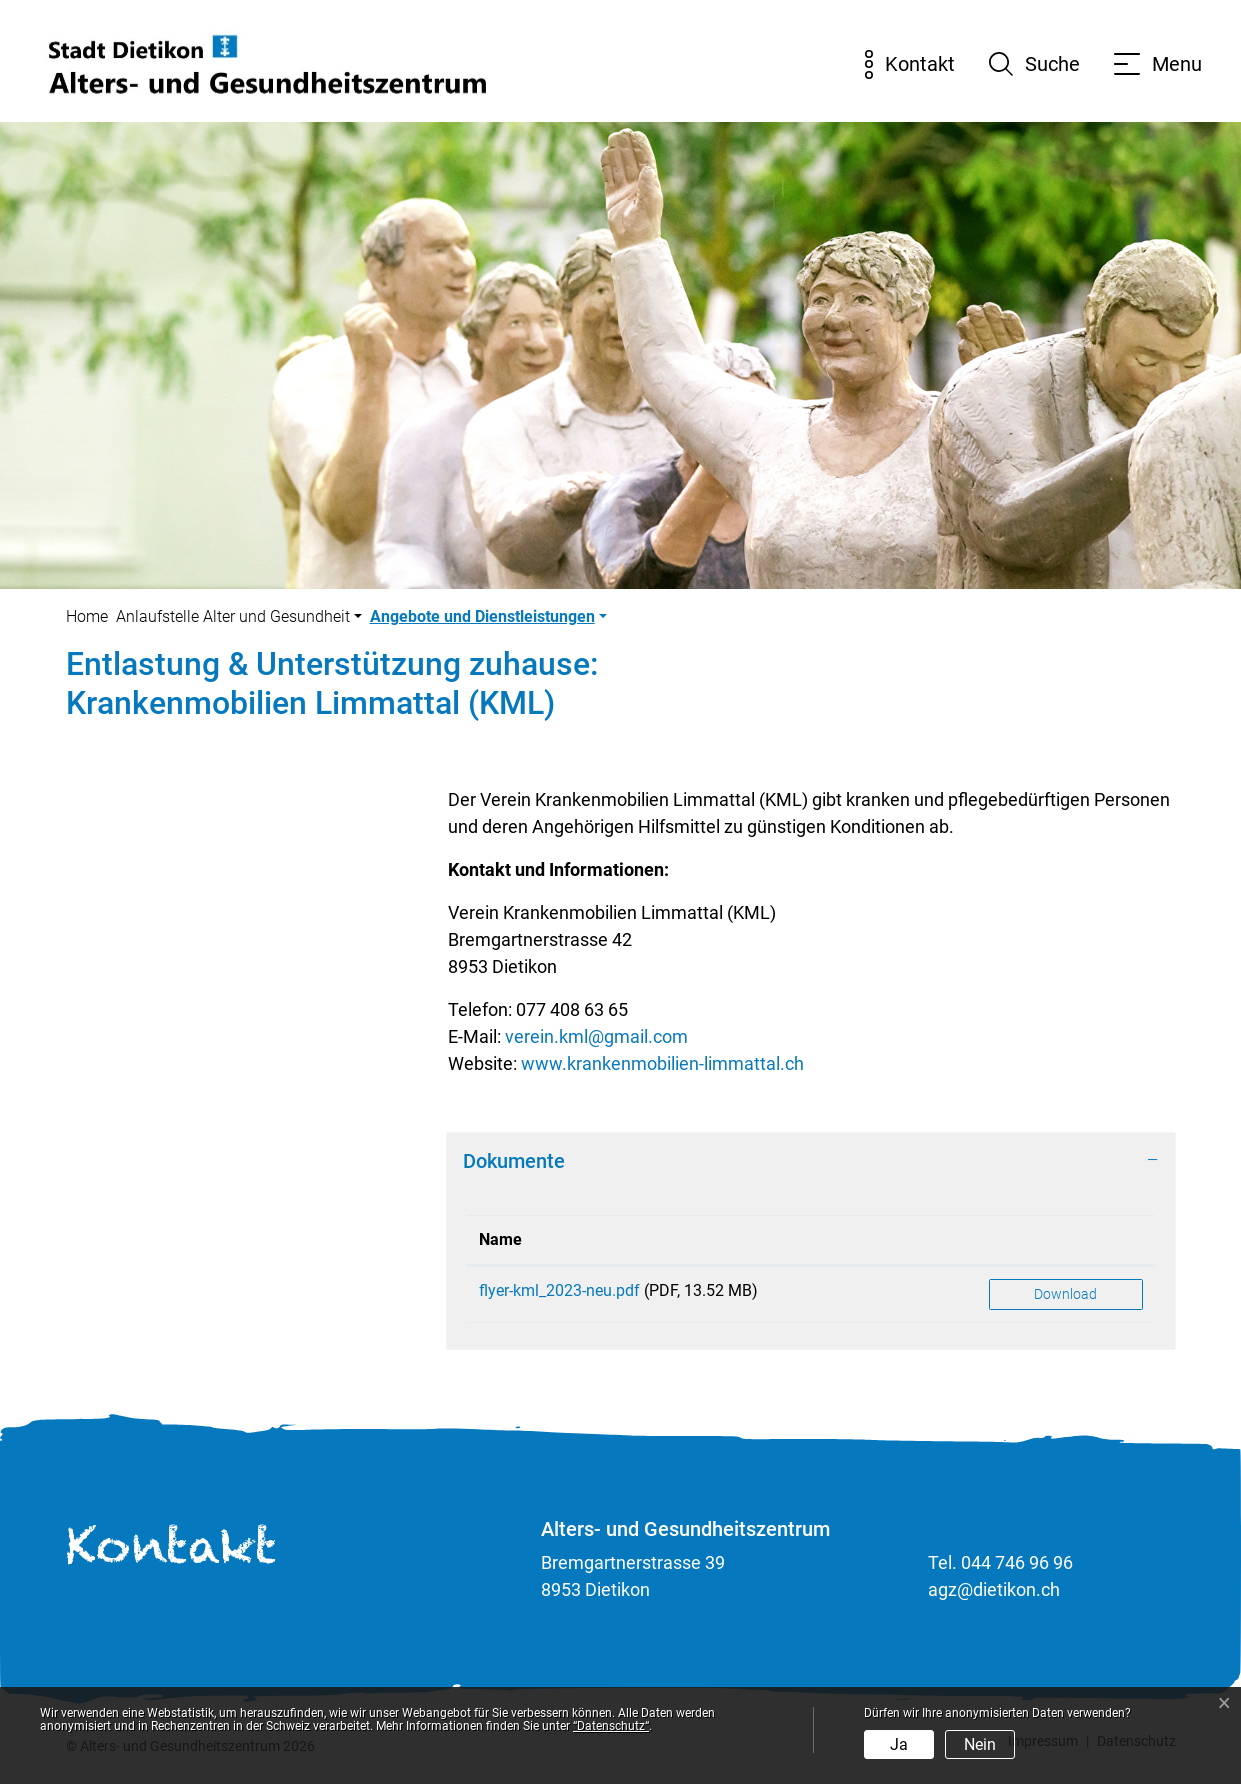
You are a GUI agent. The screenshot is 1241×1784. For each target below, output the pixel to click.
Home (87, 616)
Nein (980, 1744)
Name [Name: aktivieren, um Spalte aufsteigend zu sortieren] (500, 1239)
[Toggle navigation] (1158, 64)
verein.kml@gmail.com (596, 1036)
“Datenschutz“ (611, 1726)
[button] (239, 616)
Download (1065, 1294)
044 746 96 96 (1017, 1562)
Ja (899, 1744)
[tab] (811, 1161)
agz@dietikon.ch (994, 1589)
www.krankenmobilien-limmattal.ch (662, 1063)
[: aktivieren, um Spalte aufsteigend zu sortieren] (1066, 1240)
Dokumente (514, 1161)
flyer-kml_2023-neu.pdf (559, 1290)
